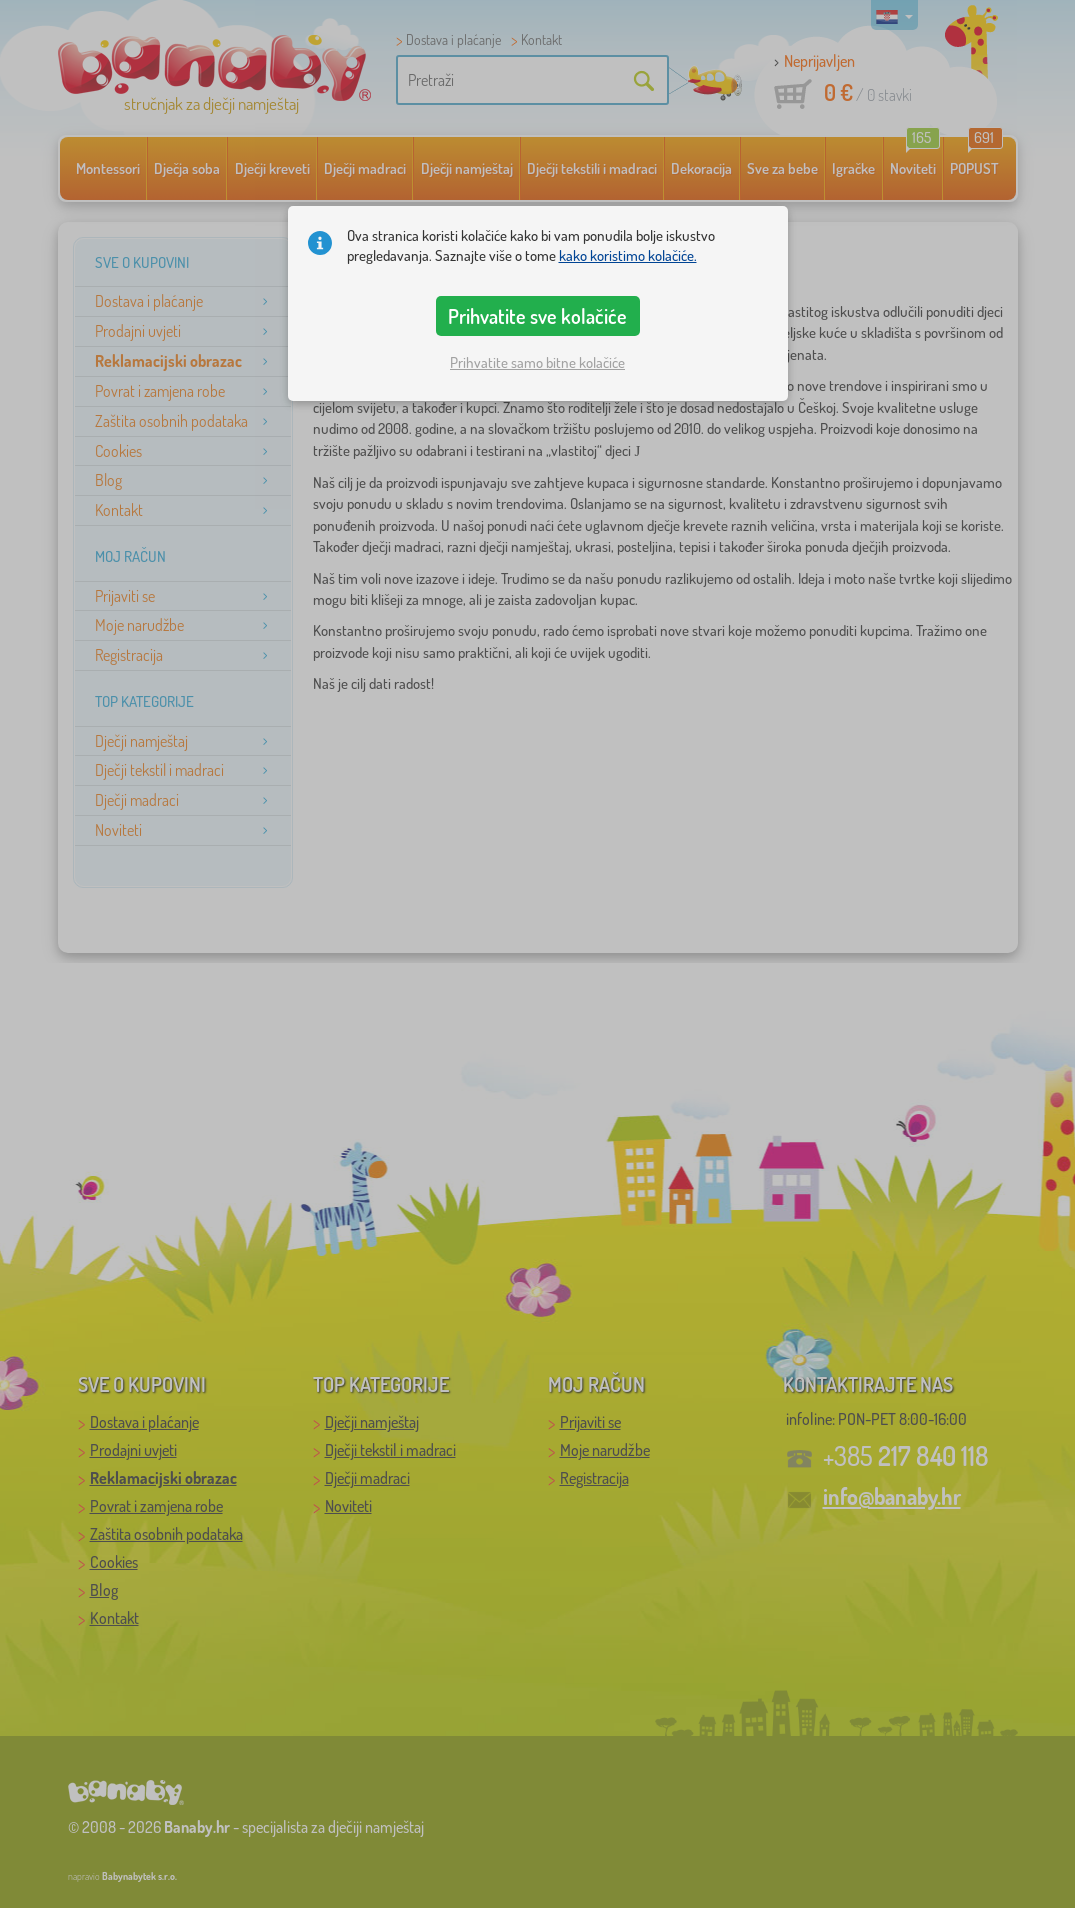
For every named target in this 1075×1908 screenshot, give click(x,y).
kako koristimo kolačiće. (628, 255)
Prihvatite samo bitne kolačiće (537, 362)
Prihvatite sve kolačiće (537, 316)
